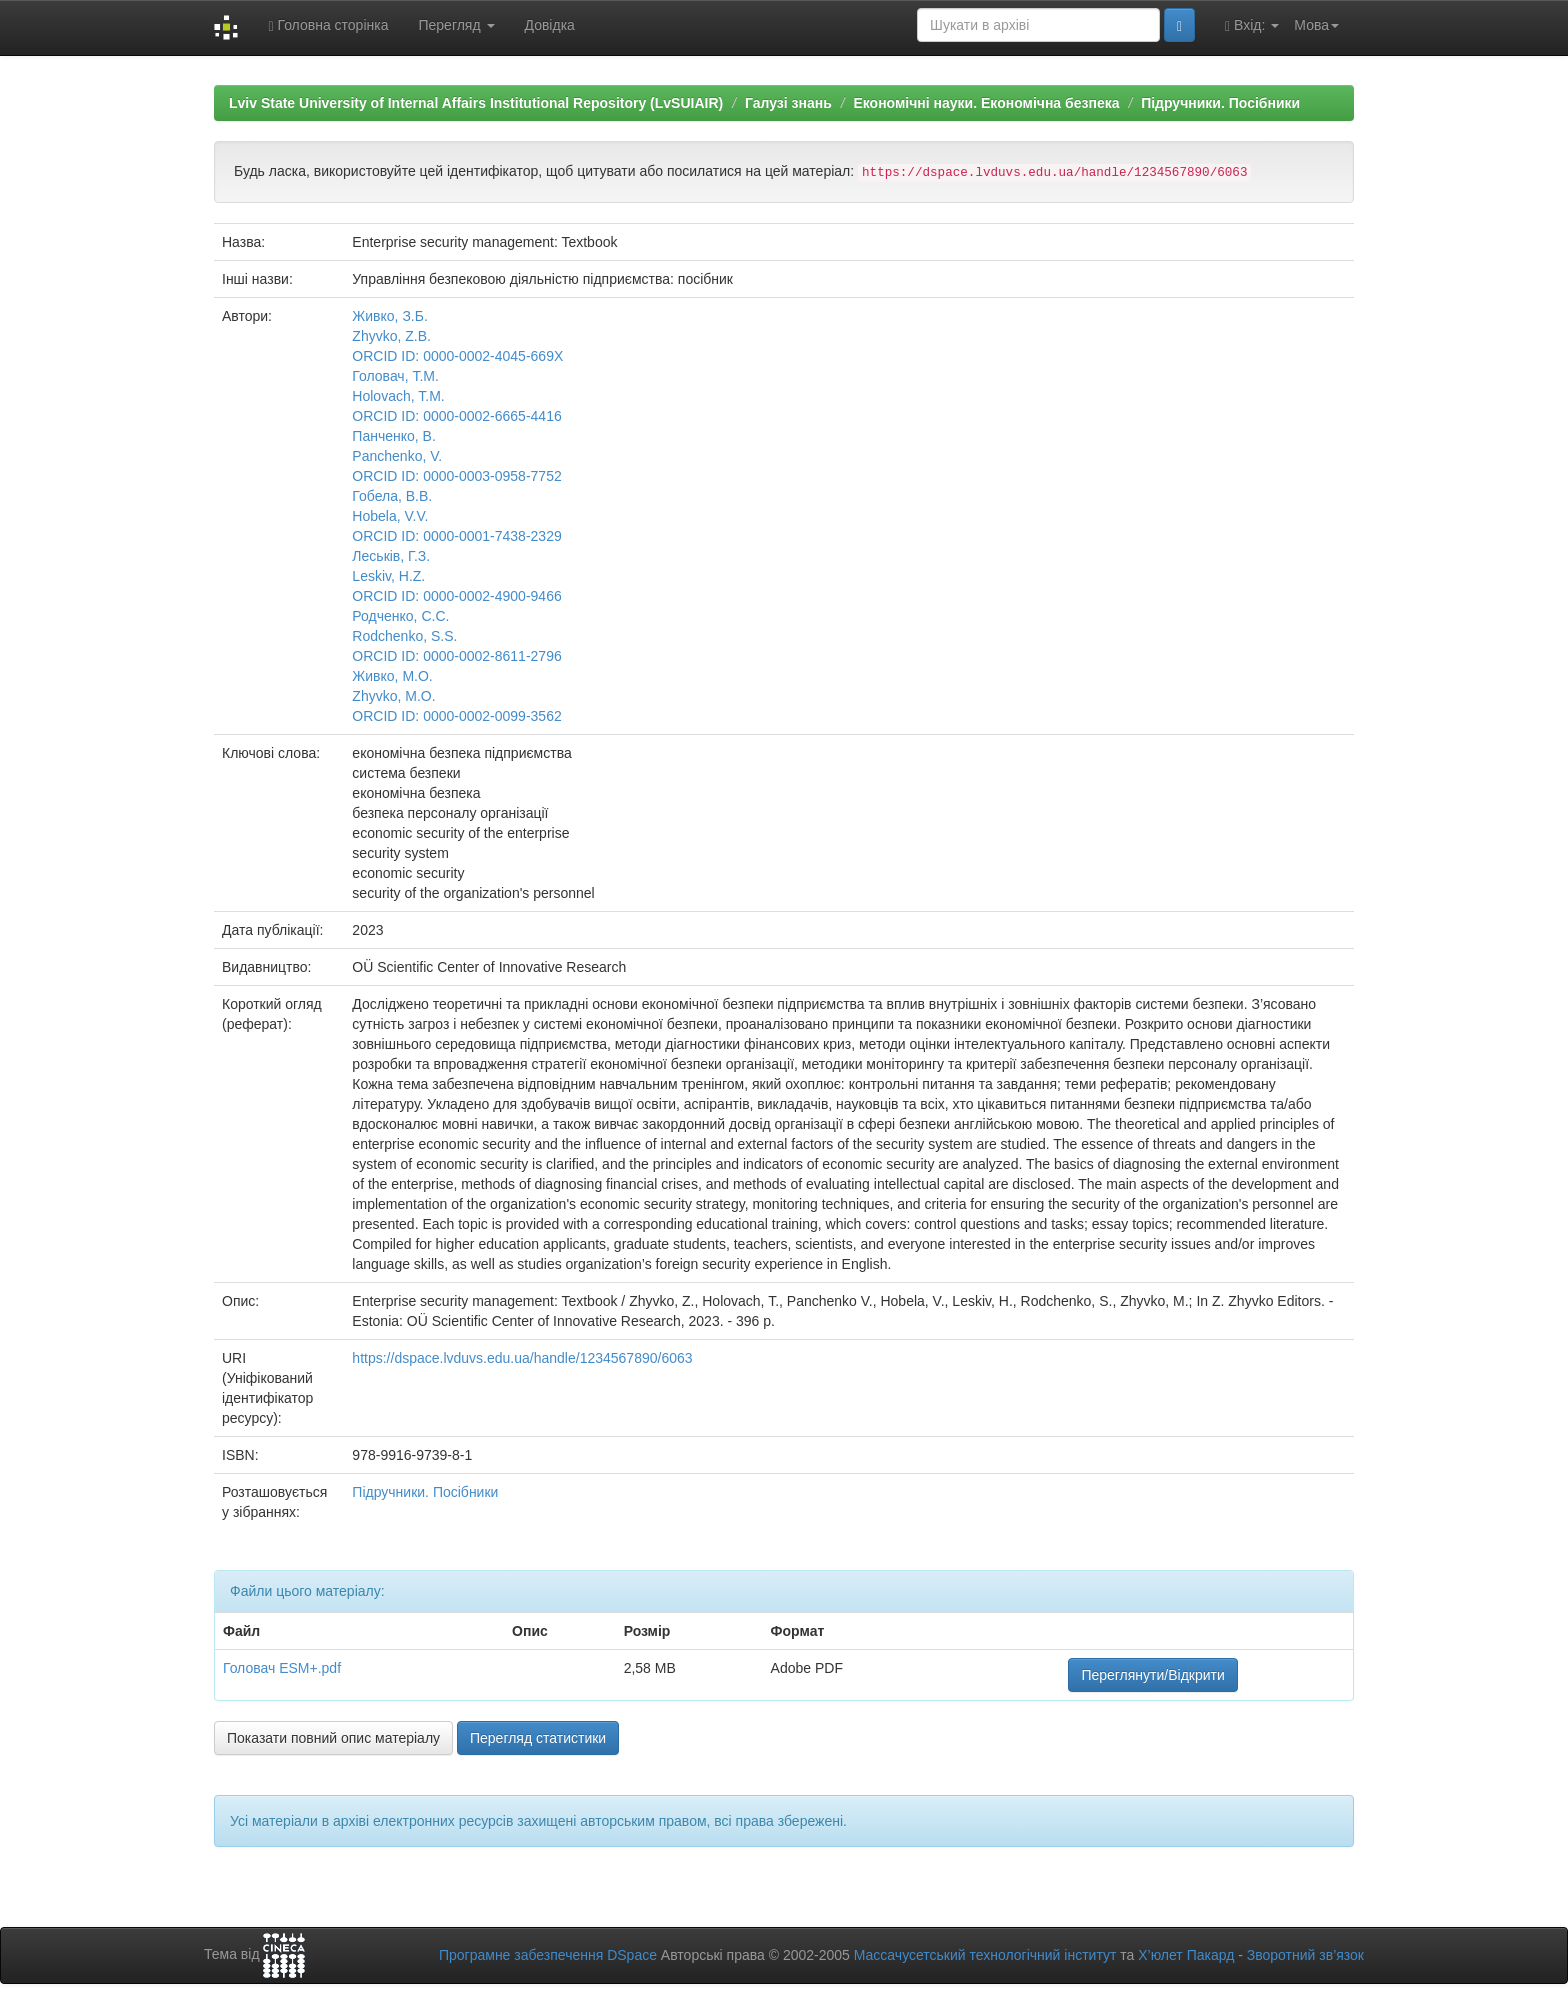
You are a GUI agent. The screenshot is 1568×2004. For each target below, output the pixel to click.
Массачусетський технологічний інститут (985, 1955)
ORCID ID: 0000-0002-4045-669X (457, 356)
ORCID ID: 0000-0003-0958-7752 (456, 476)
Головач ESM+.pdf (282, 1668)
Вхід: (1252, 25)
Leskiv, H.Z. (388, 576)
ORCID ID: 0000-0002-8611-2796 (456, 656)
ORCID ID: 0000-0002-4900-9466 (456, 596)
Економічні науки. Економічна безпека (986, 103)
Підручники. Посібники (1220, 103)
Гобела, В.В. (392, 496)
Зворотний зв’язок (1305, 1955)
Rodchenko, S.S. (404, 636)
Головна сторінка (328, 25)
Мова (1316, 25)
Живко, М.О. (392, 676)
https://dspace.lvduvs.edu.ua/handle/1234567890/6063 (522, 1358)
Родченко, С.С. (400, 616)
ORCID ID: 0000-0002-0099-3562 (456, 716)
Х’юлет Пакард (1186, 1955)
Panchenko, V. (397, 456)
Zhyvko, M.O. (393, 696)
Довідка (550, 25)
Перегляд (456, 25)
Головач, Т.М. (395, 376)
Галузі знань (788, 103)
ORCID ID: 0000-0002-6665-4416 (456, 416)
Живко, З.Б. (389, 316)
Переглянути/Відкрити (1152, 1675)
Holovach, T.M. (398, 396)
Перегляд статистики (538, 1738)
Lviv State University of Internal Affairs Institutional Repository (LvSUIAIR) (476, 103)
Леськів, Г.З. (391, 556)
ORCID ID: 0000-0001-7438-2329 (456, 536)
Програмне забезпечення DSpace (548, 1955)
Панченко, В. (393, 436)
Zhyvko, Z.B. (391, 336)
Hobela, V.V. (390, 516)
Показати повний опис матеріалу (333, 1738)
